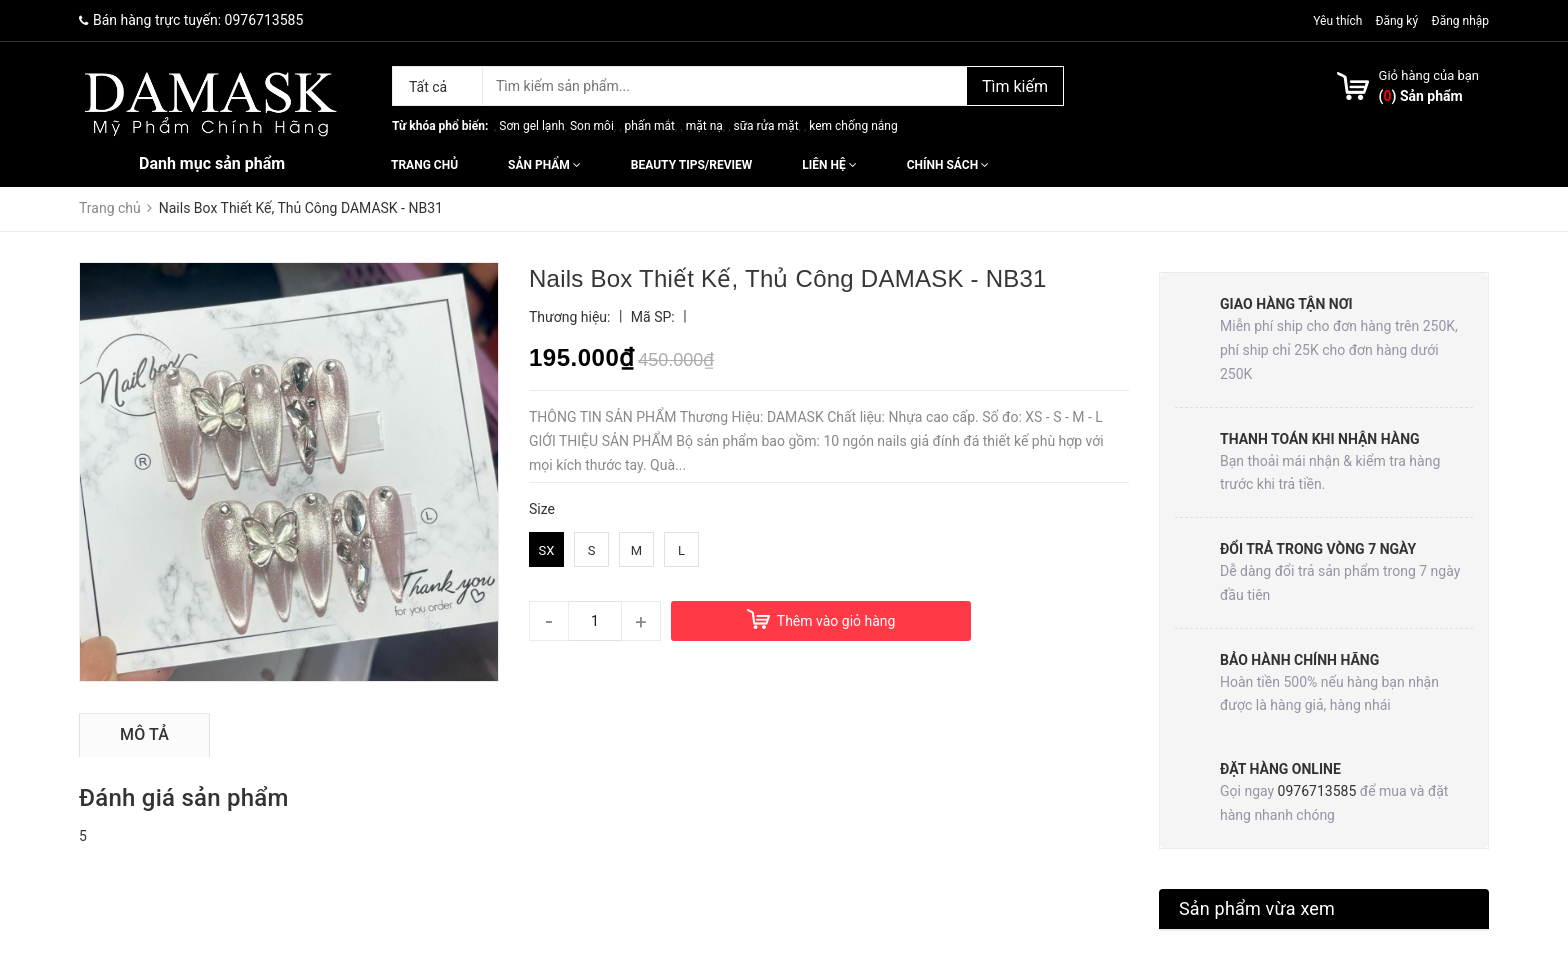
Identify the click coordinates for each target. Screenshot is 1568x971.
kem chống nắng (853, 126)
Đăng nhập (1460, 21)
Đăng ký (1396, 21)
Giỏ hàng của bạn (1429, 75)
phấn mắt (650, 126)
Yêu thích (1339, 21)
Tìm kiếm (1015, 86)
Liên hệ (829, 165)
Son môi (592, 126)
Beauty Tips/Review (691, 165)
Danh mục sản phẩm (212, 163)
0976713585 (264, 20)
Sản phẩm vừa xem (1257, 908)
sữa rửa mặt (765, 126)
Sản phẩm (544, 165)
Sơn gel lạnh (531, 126)
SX (547, 550)
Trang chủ (424, 165)
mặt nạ (704, 126)
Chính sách (948, 165)
